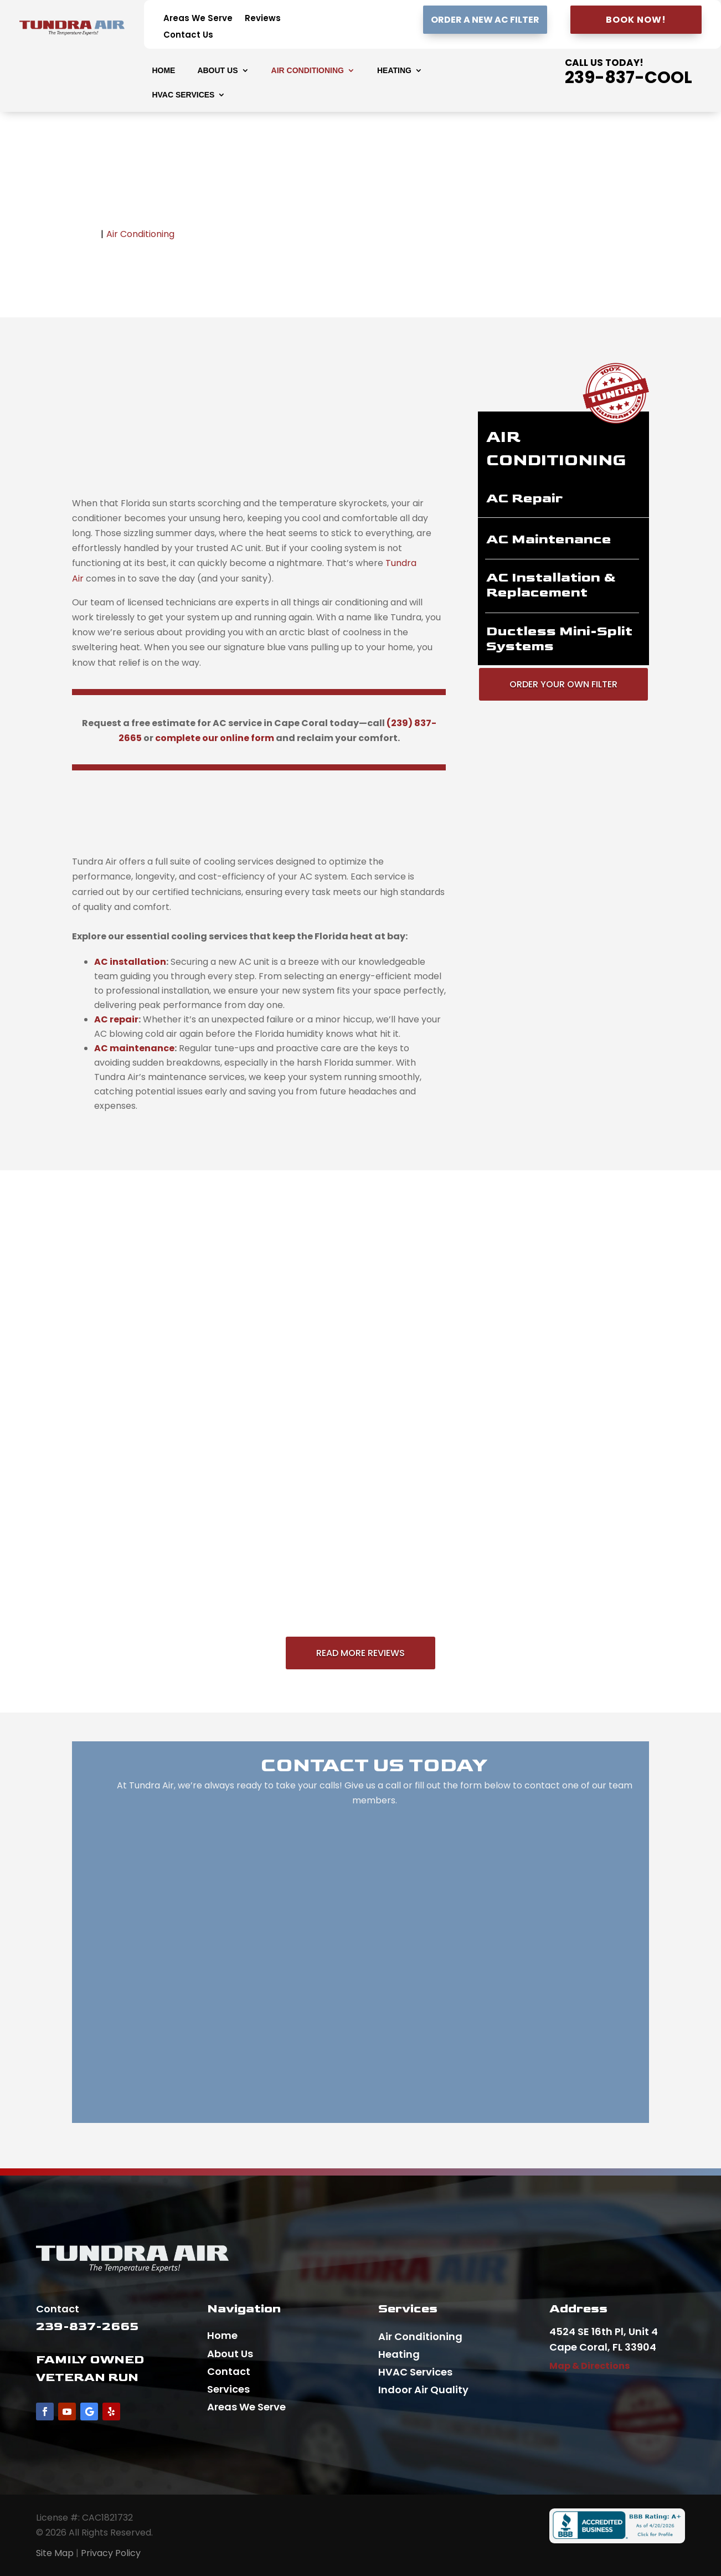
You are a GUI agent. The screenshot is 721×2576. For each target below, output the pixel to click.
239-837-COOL (628, 77)
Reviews (263, 19)
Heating (394, 70)
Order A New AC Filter (485, 19)
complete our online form (214, 738)
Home (163, 70)
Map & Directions (589, 2365)
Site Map (55, 2553)
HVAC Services (183, 95)
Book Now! (636, 19)
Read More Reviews (360, 1653)
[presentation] (130, 961)
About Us (217, 70)
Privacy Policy (111, 2553)
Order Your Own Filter (563, 684)
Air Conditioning (307, 70)
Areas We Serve (198, 19)
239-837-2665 (87, 2326)
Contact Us (188, 35)
